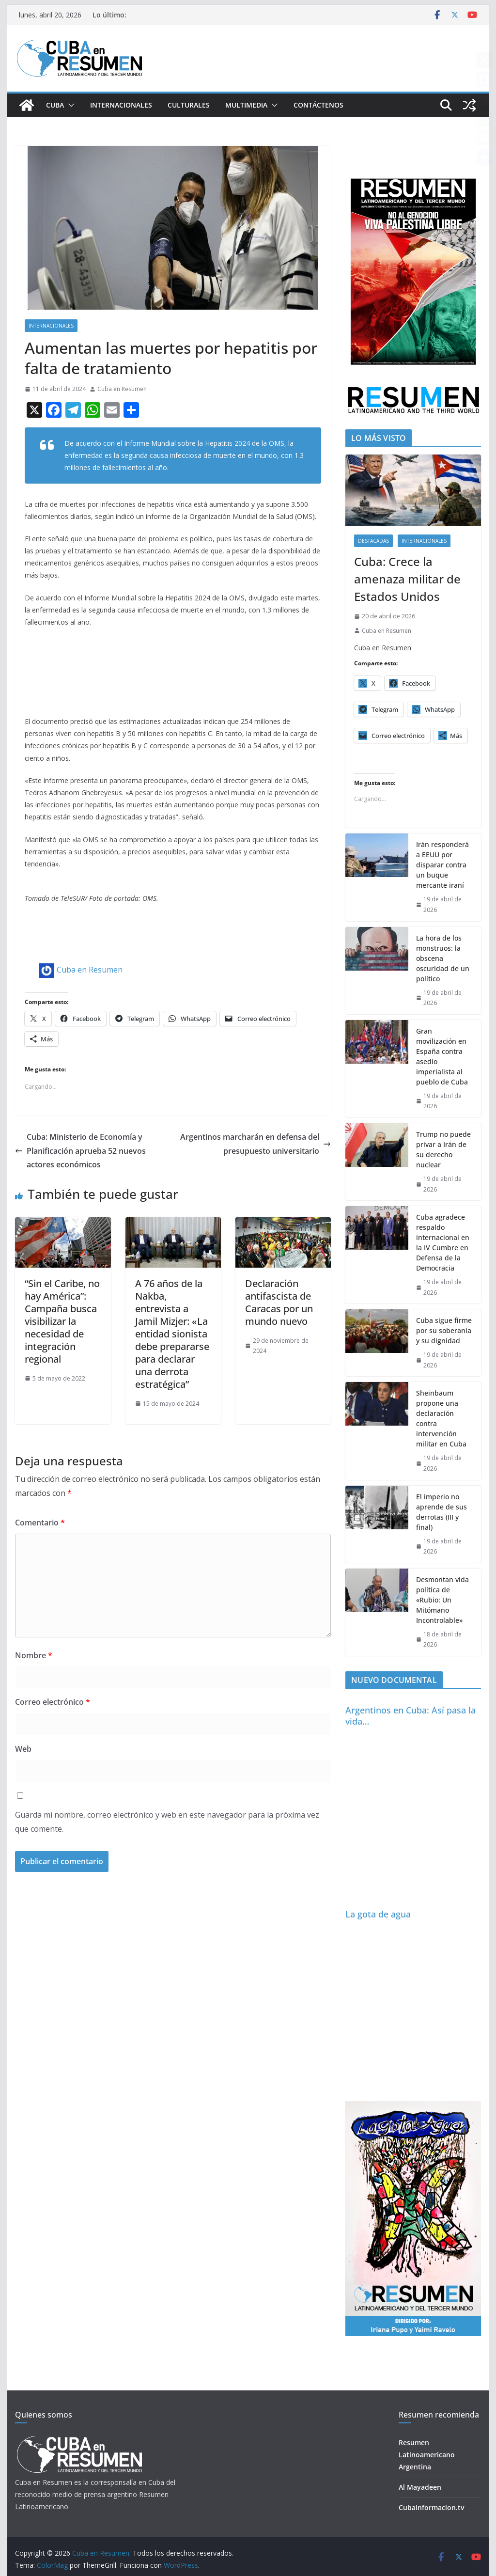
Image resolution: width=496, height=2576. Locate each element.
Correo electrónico (52, 1701)
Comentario (40, 1522)
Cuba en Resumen (122, 389)
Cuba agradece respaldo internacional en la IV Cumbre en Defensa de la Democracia (442, 1242)
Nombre (33, 1655)
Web (23, 1749)
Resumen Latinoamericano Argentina (427, 2454)
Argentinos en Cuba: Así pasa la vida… (410, 1715)
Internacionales (121, 105)
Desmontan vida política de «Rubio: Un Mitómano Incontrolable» (442, 1600)
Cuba (55, 105)
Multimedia (246, 105)
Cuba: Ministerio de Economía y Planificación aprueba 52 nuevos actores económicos (80, 1150)
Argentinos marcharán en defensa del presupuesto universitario (255, 1143)
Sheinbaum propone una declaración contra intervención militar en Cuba (441, 1418)
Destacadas (373, 540)
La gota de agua (378, 1914)
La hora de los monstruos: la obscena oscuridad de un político (442, 958)
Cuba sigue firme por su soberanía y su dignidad (444, 1330)
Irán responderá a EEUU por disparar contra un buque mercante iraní (442, 865)
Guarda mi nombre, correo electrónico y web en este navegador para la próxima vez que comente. (167, 1821)
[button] (69, 105)
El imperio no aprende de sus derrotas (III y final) (441, 1512)
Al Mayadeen (420, 2487)
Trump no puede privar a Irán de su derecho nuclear (443, 1149)
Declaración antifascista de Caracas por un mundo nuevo (279, 1302)
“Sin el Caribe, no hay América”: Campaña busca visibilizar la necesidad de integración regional (62, 1321)
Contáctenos (318, 105)
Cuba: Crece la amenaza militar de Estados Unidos (407, 578)
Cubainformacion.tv (431, 2507)
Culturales (189, 105)
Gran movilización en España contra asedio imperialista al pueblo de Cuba (442, 1056)
